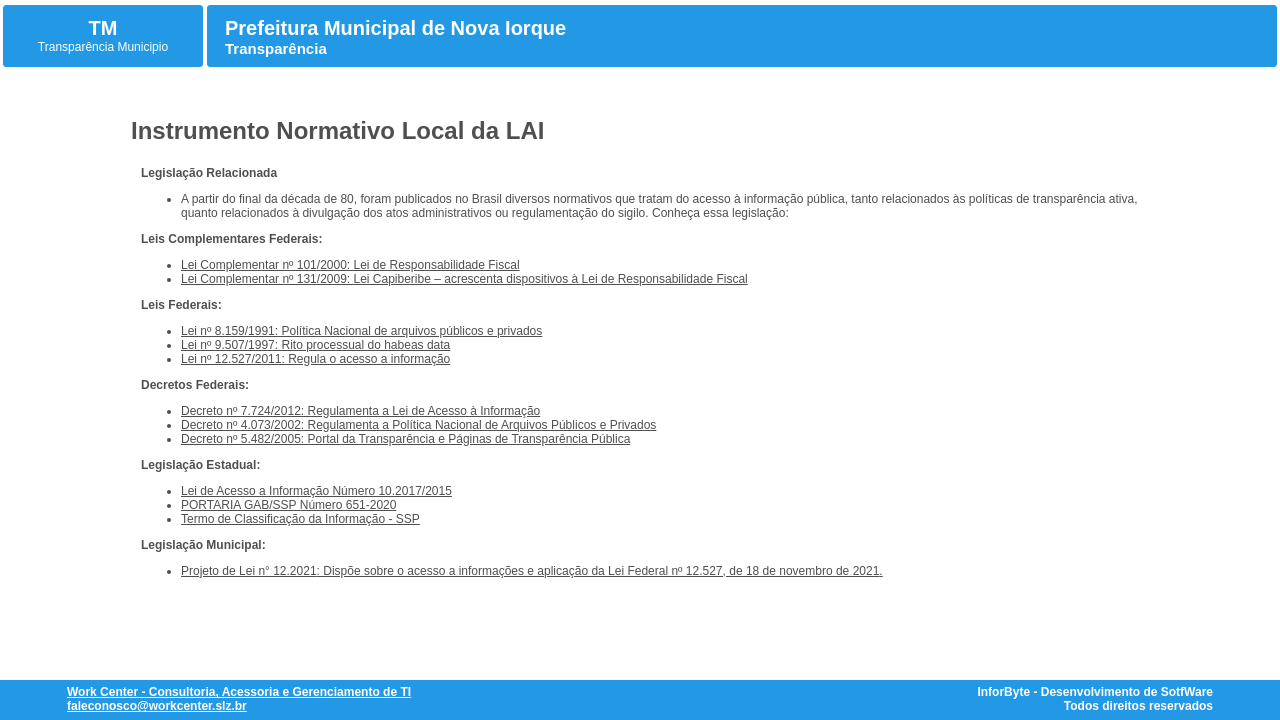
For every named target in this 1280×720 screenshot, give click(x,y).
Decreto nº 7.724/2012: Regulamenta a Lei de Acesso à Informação (360, 411)
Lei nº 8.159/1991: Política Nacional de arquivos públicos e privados (361, 331)
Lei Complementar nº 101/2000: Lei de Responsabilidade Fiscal (350, 265)
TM (103, 28)
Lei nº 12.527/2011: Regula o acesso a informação (315, 359)
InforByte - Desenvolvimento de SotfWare (1095, 692)
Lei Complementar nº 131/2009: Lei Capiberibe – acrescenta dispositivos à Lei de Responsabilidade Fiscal (464, 279)
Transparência (276, 48)
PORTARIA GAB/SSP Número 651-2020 (288, 505)
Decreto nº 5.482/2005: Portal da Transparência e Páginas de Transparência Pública (405, 439)
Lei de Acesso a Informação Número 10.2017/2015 (316, 491)
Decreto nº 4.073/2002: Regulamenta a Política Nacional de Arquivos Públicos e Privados (418, 425)
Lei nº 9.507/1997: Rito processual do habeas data (315, 345)
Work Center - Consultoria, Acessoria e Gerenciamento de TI (239, 692)
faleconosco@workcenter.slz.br (157, 706)
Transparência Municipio (103, 47)
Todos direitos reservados (1138, 706)
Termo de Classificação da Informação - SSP (300, 519)
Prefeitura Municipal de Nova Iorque (395, 28)
